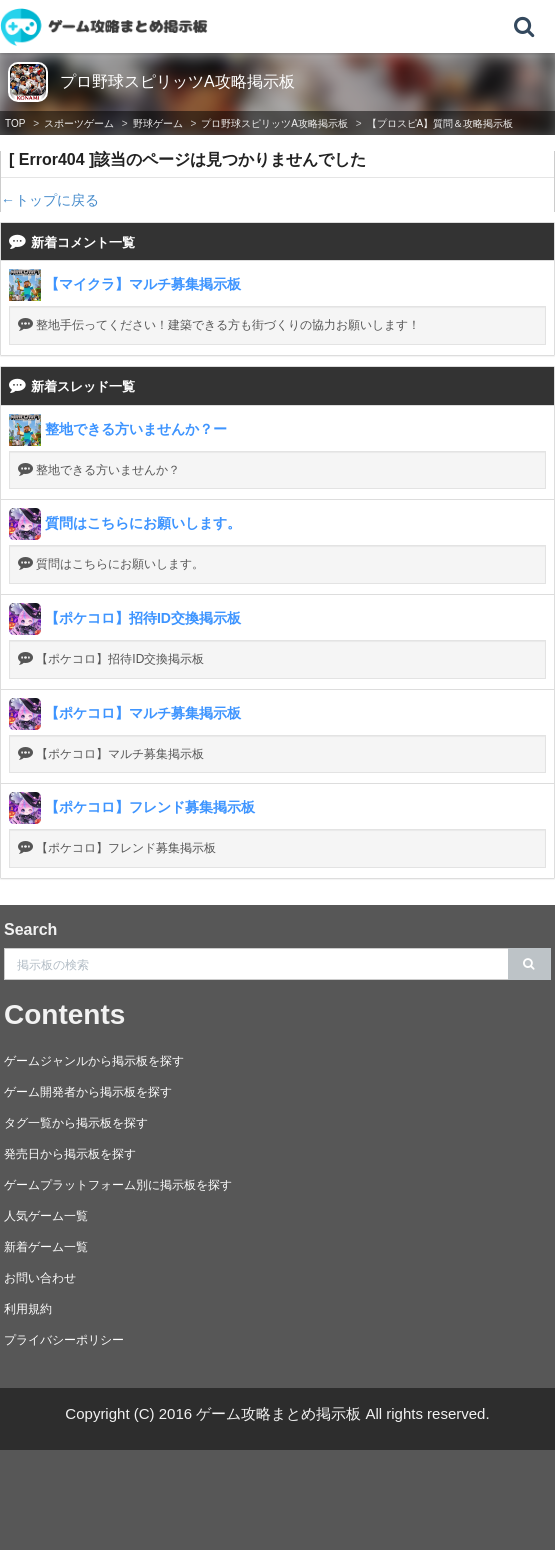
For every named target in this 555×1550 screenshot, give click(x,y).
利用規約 (28, 1309)
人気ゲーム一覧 (46, 1216)
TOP (15, 123)
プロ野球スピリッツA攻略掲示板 (177, 81)
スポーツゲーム (79, 123)
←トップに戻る (50, 200)
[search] (529, 964)
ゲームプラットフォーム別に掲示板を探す (118, 1185)
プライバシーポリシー (64, 1340)
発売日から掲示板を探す (70, 1154)
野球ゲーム (158, 123)
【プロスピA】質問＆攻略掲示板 (440, 123)
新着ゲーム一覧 (46, 1247)
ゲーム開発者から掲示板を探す (88, 1092)
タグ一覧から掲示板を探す (76, 1123)
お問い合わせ (40, 1278)
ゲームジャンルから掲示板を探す (94, 1061)
